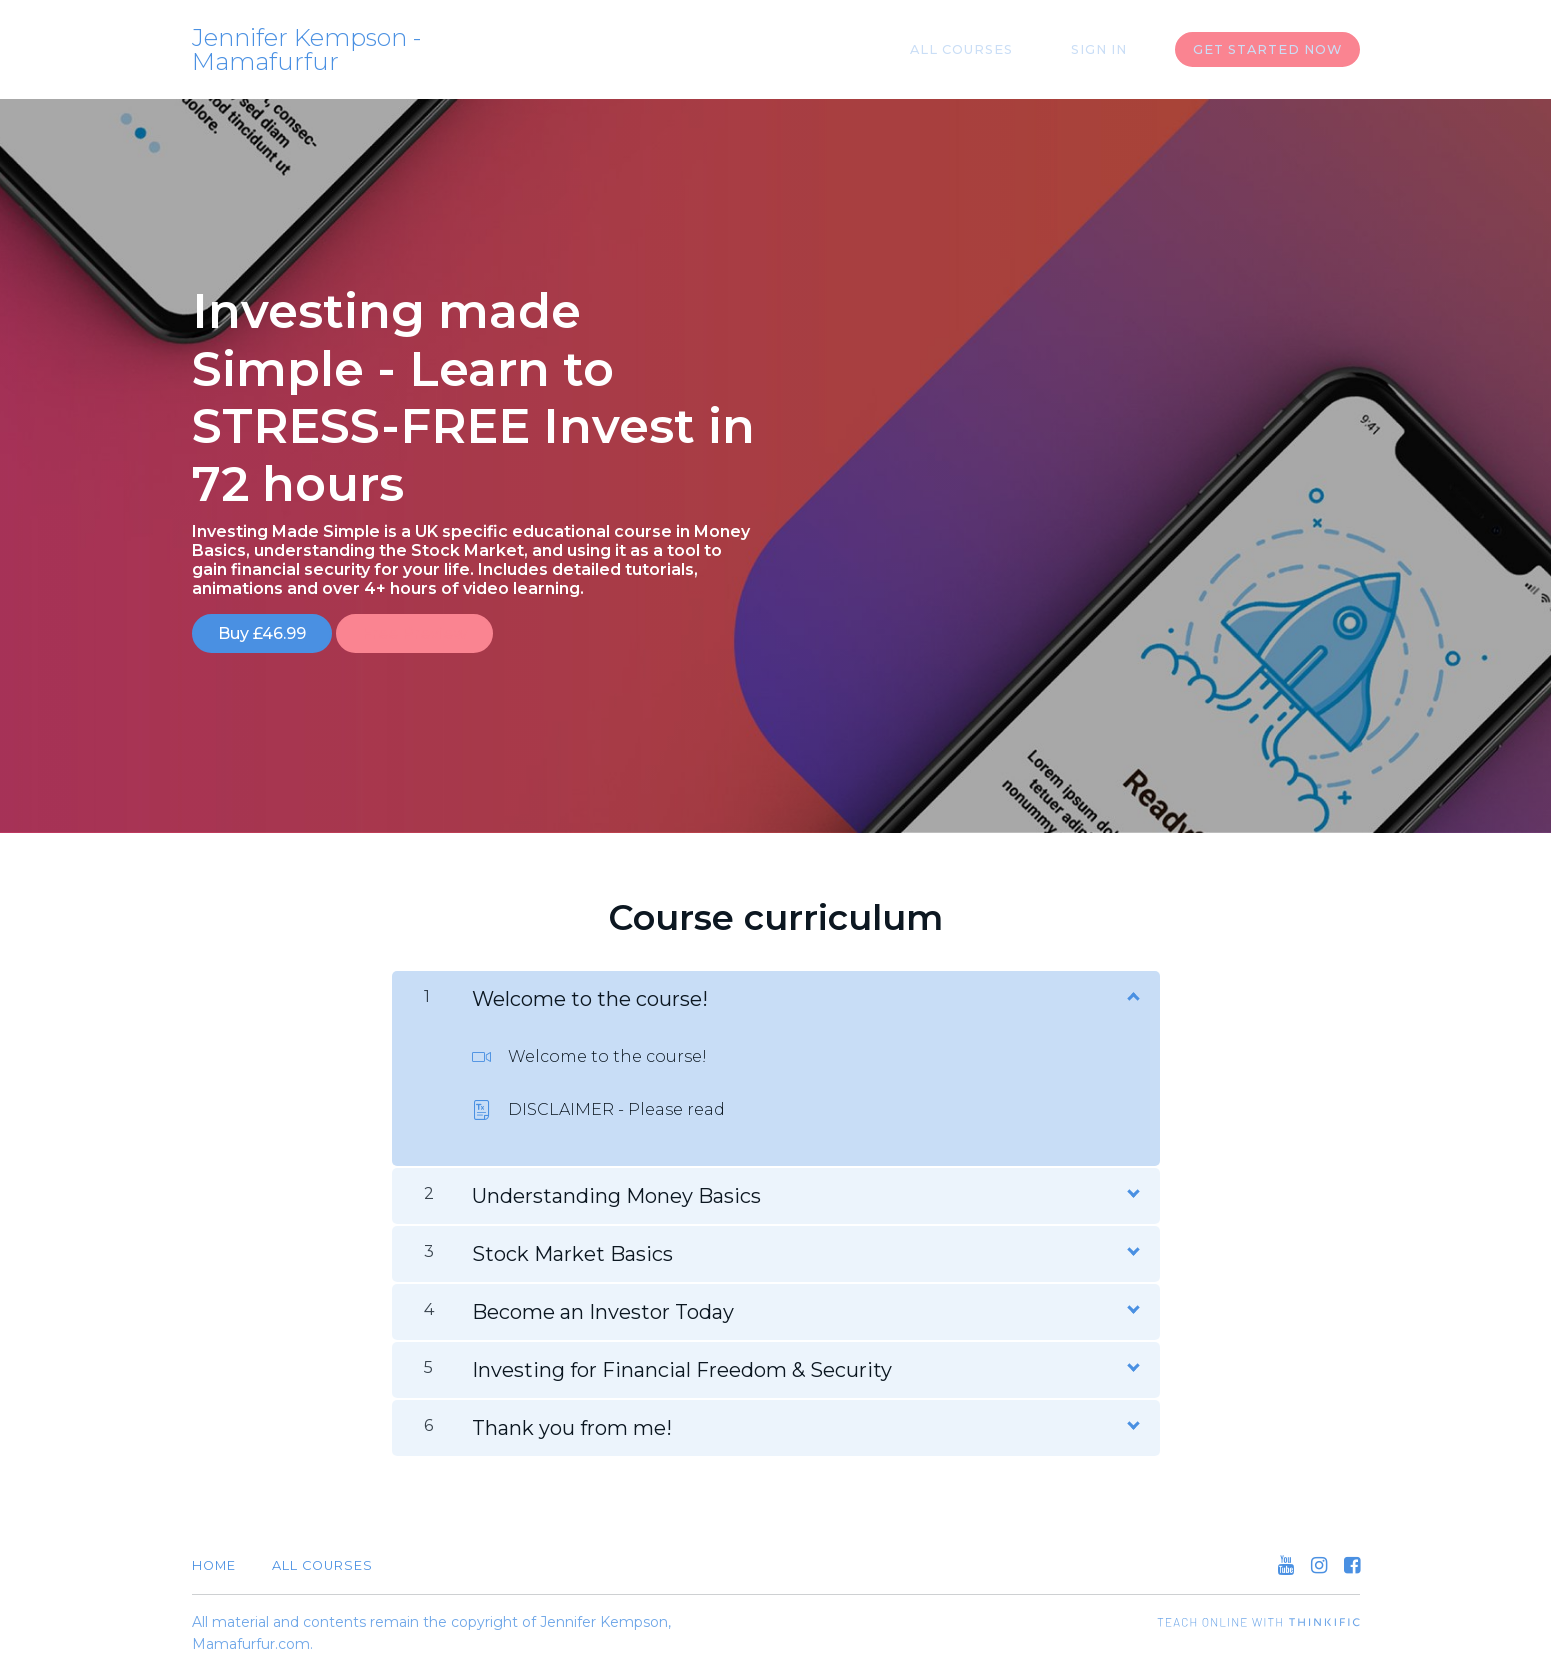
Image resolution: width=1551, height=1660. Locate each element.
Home (214, 1554)
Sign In (1111, 49)
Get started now (1267, 49)
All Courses (995, 49)
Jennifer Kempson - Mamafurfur (306, 50)
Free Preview (426, 633)
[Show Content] (1132, 984)
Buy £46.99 (262, 633)
